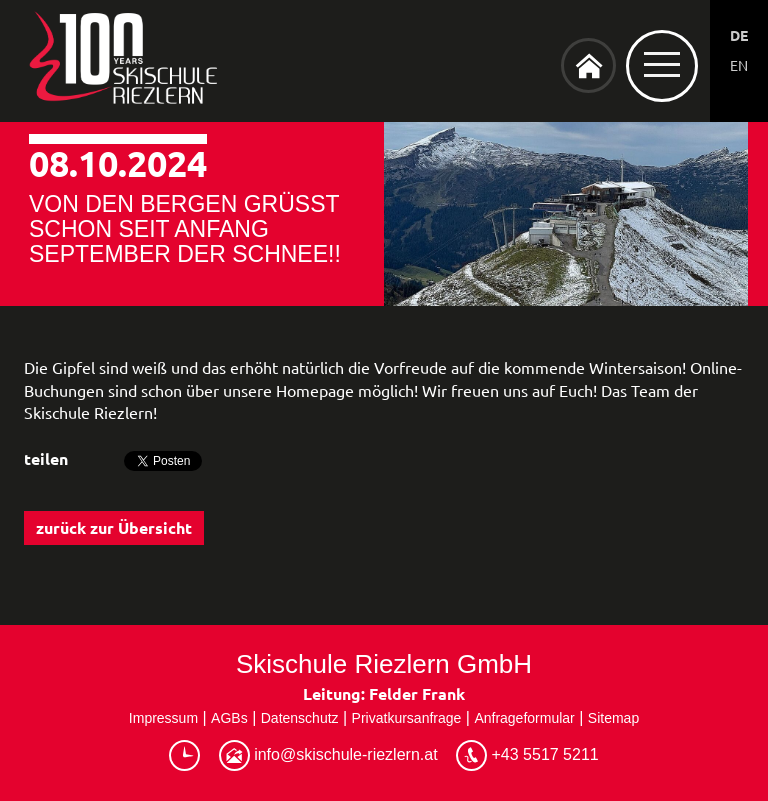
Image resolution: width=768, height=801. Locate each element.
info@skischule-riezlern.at (328, 755)
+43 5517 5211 (527, 755)
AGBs (229, 718)
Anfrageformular (524, 718)
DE (739, 35)
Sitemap (613, 718)
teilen (46, 458)
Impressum (163, 718)
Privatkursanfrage (407, 718)
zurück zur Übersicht (114, 527)
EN (739, 65)
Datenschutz (300, 718)
